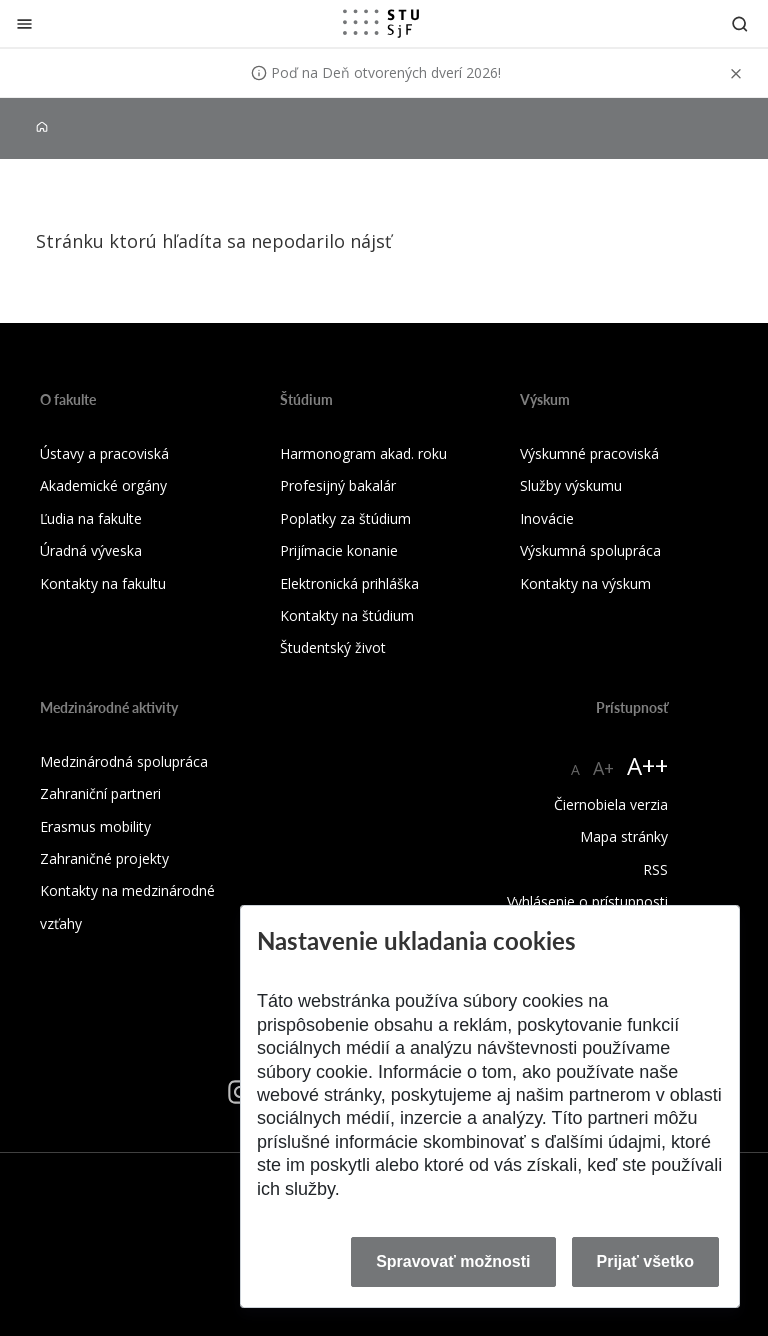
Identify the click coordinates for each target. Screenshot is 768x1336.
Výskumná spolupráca (590, 550)
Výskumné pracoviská (589, 453)
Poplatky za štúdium (345, 518)
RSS (655, 869)
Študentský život (333, 647)
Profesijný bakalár (338, 485)
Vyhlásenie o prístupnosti (587, 901)
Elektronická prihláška (349, 583)
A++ (647, 765)
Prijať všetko (646, 1261)
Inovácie (547, 518)
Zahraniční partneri (100, 793)
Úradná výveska (91, 550)
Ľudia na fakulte (91, 518)
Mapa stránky (624, 836)
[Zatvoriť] (24, 23)
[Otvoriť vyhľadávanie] (740, 23)
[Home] (42, 127)
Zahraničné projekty (104, 858)
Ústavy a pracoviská (104, 453)
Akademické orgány (103, 485)
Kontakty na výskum (585, 583)
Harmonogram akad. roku (363, 453)
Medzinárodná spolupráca (124, 761)
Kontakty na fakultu (103, 583)
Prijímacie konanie (339, 550)
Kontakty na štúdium (347, 615)
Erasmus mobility (95, 826)
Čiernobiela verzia (611, 804)
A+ (603, 768)
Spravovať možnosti (453, 1261)
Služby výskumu (571, 485)
